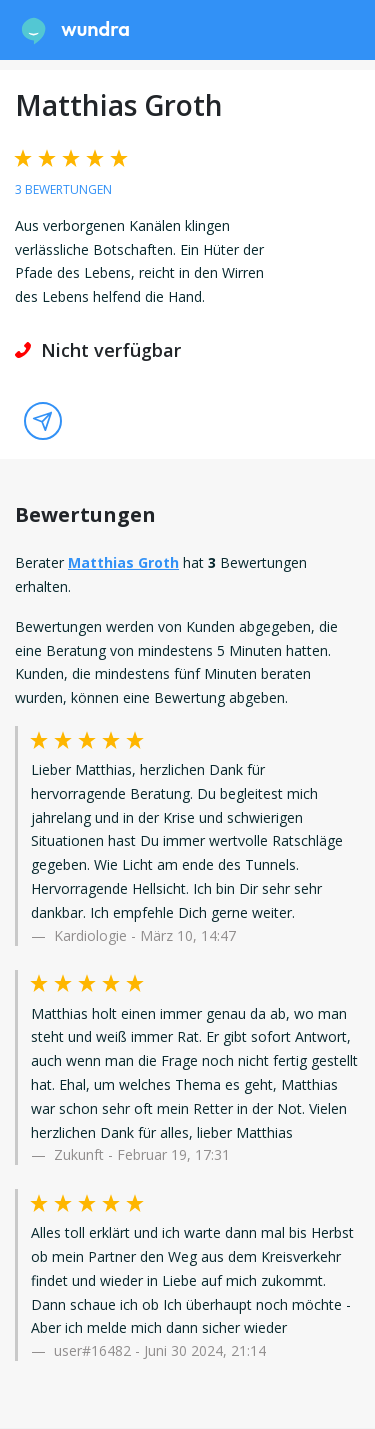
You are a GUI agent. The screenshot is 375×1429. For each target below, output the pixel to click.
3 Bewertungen (63, 189)
